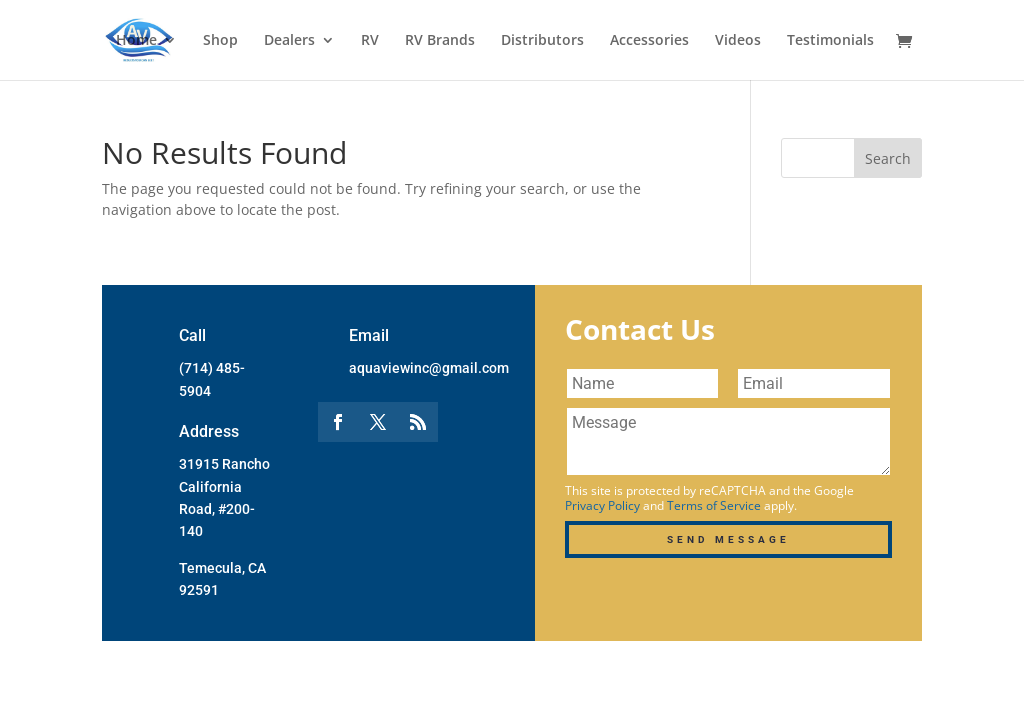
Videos (738, 41)
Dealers (289, 41)
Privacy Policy (602, 505)
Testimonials (830, 41)
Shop (220, 41)
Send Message (728, 539)
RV (370, 41)
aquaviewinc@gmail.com (429, 368)
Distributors (542, 41)
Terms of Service (714, 505)
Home (136, 41)
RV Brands (440, 41)
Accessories (649, 41)
